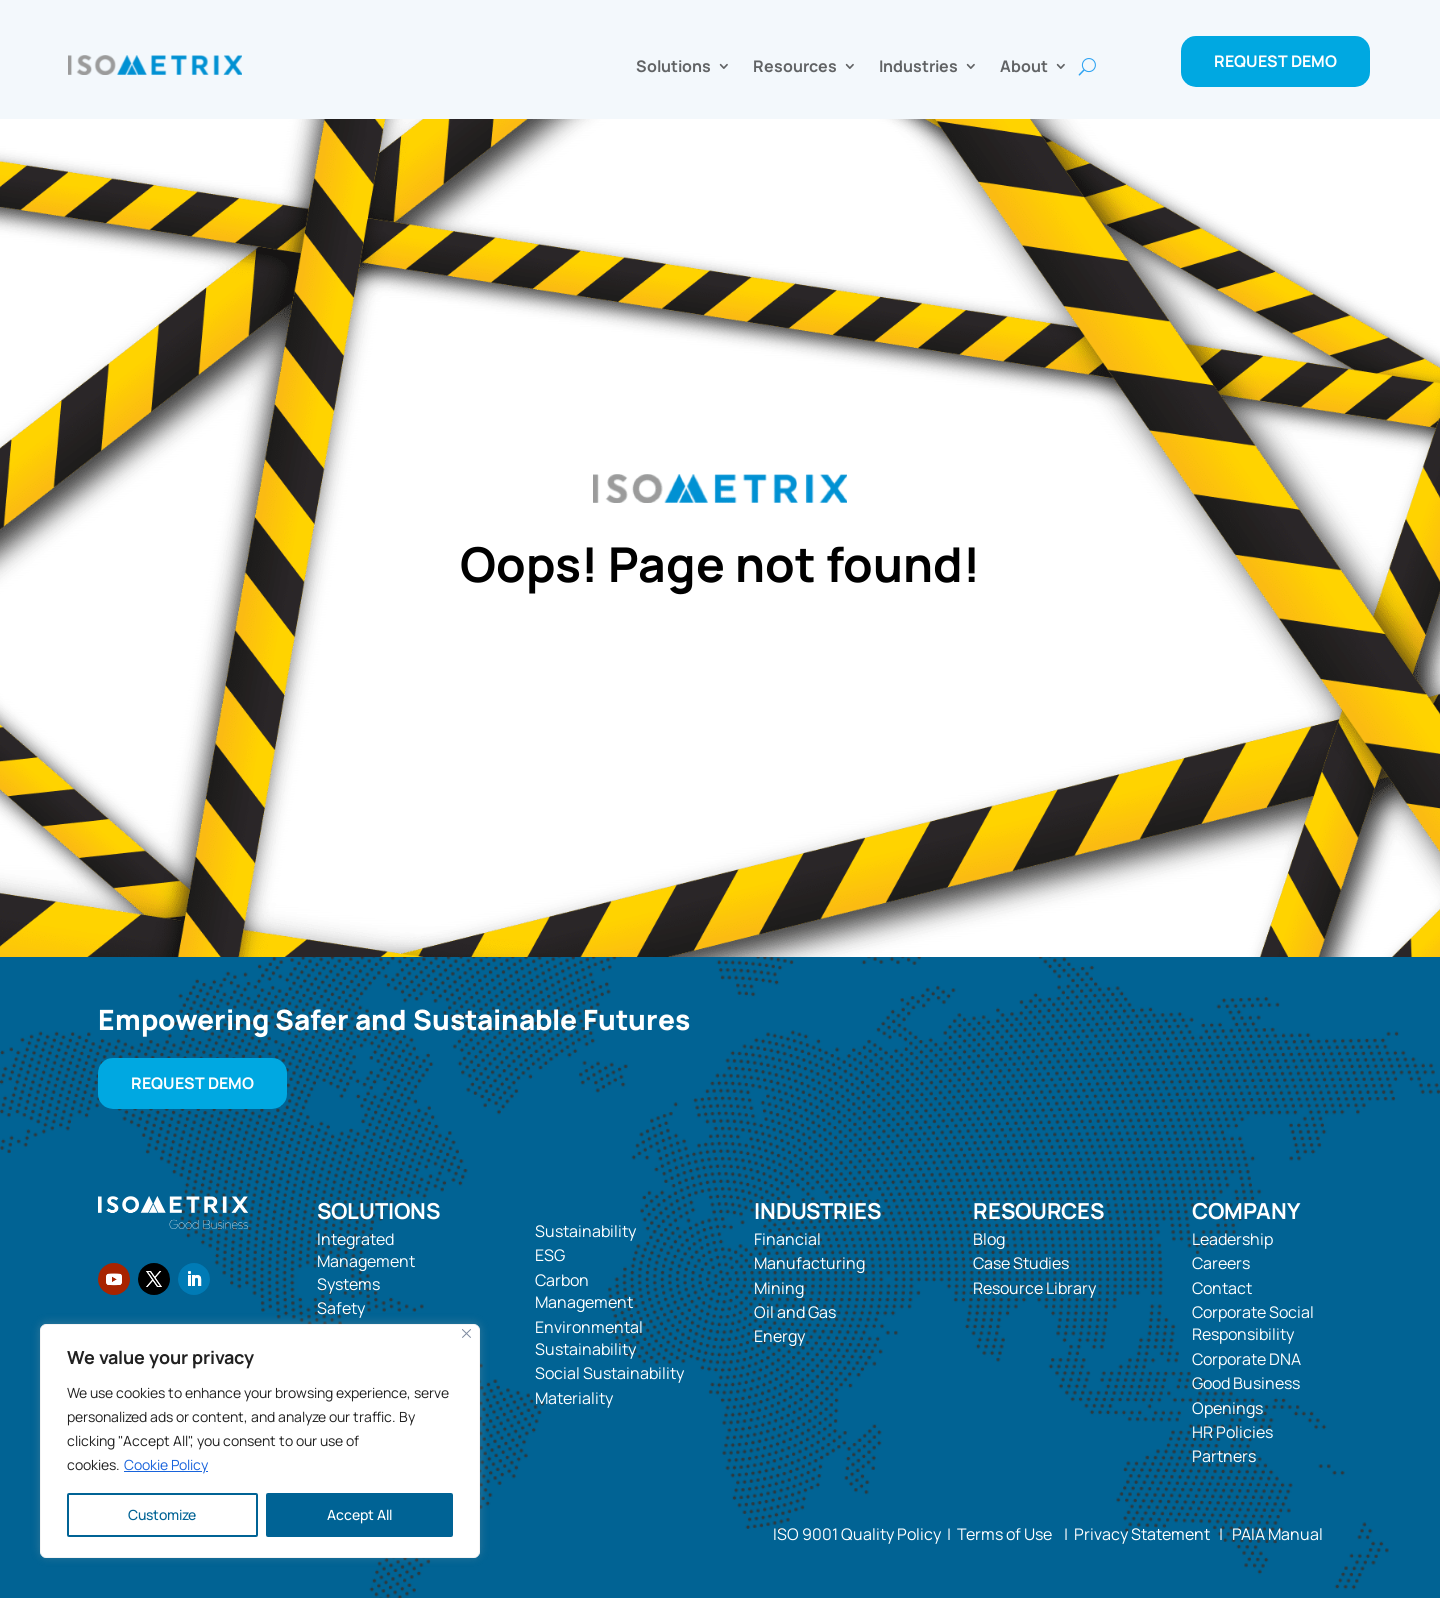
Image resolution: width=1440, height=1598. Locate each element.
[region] (260, 1441)
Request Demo (1275, 61)
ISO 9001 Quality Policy (857, 1534)
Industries (918, 68)
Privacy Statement (1139, 1534)
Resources (795, 68)
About (1024, 68)
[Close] (466, 1333)
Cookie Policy (166, 1464)
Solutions (673, 68)
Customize (162, 1514)
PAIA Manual (1277, 1534)
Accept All (359, 1514)
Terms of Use (1004, 1534)
